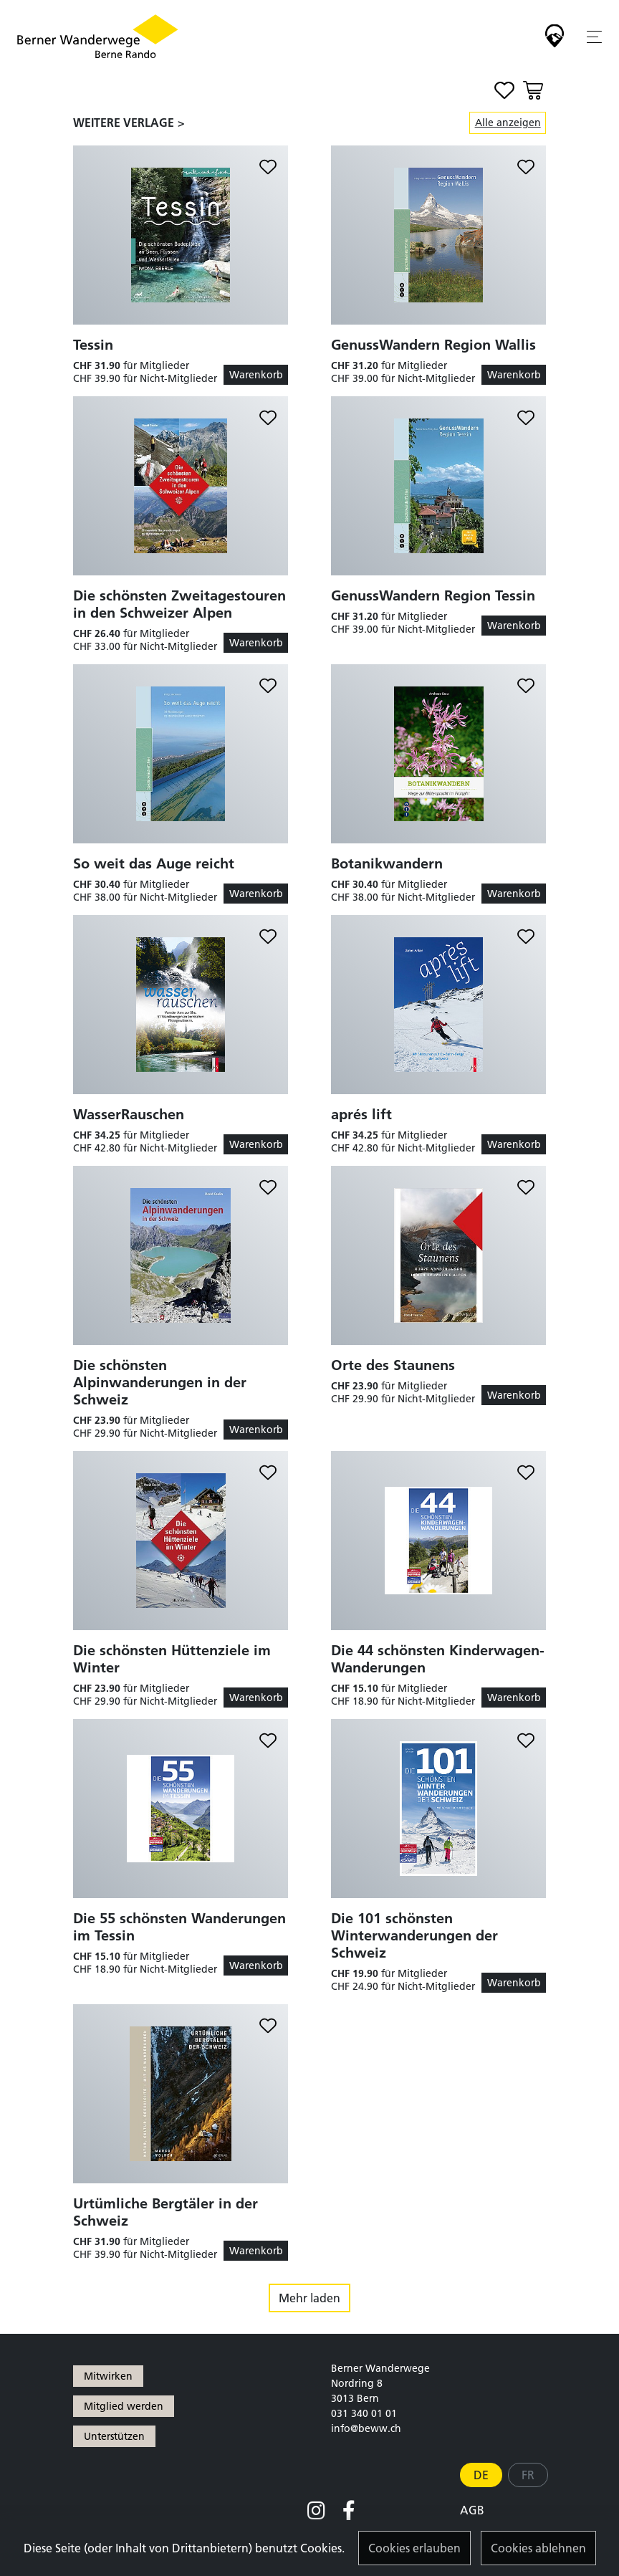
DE (481, 2475)
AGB (472, 2510)
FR (528, 2475)
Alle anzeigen (508, 122)
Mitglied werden (123, 2406)
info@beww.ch (366, 2428)
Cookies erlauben (414, 2548)
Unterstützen (114, 2436)
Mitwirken (108, 2376)
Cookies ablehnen (538, 2548)
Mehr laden (309, 2298)
